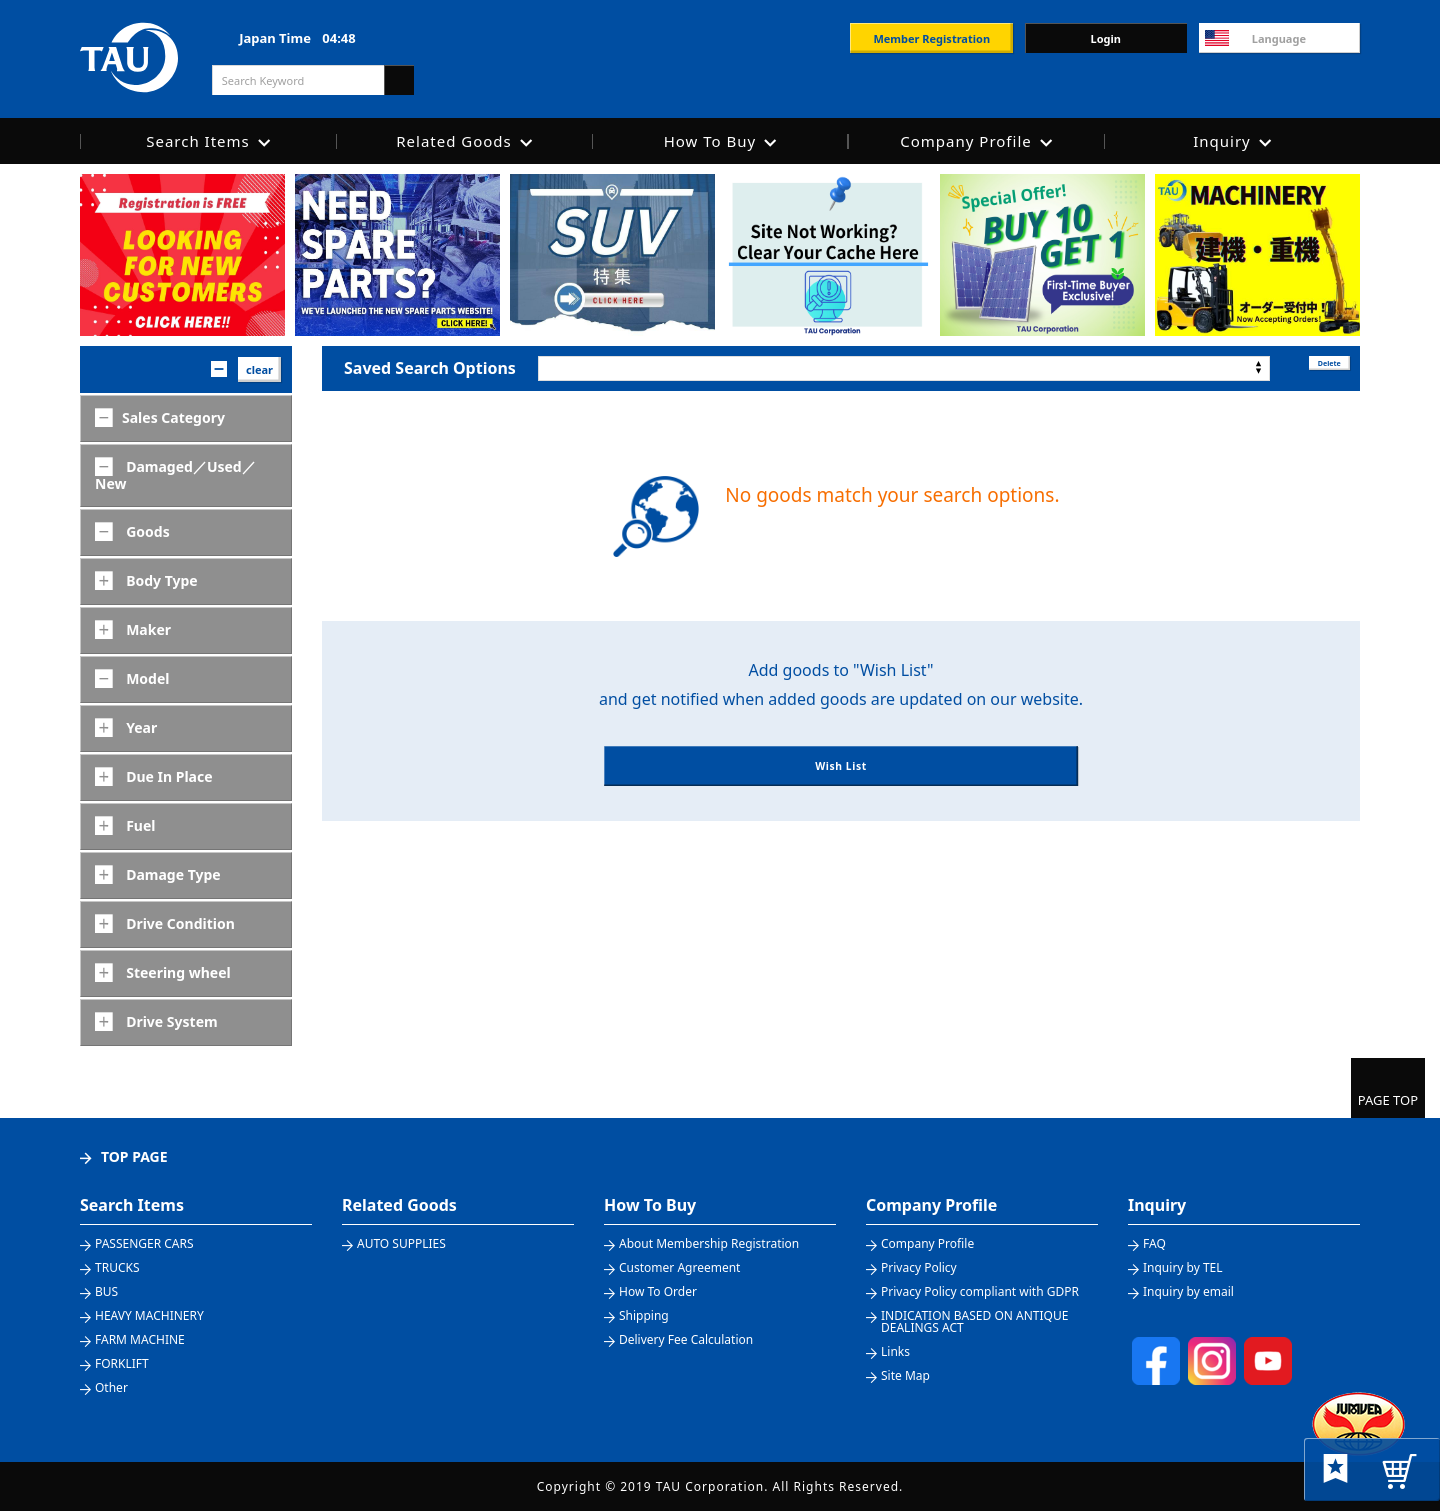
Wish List (840, 788)
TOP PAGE (134, 1156)
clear (259, 369)
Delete (1314, 367)
